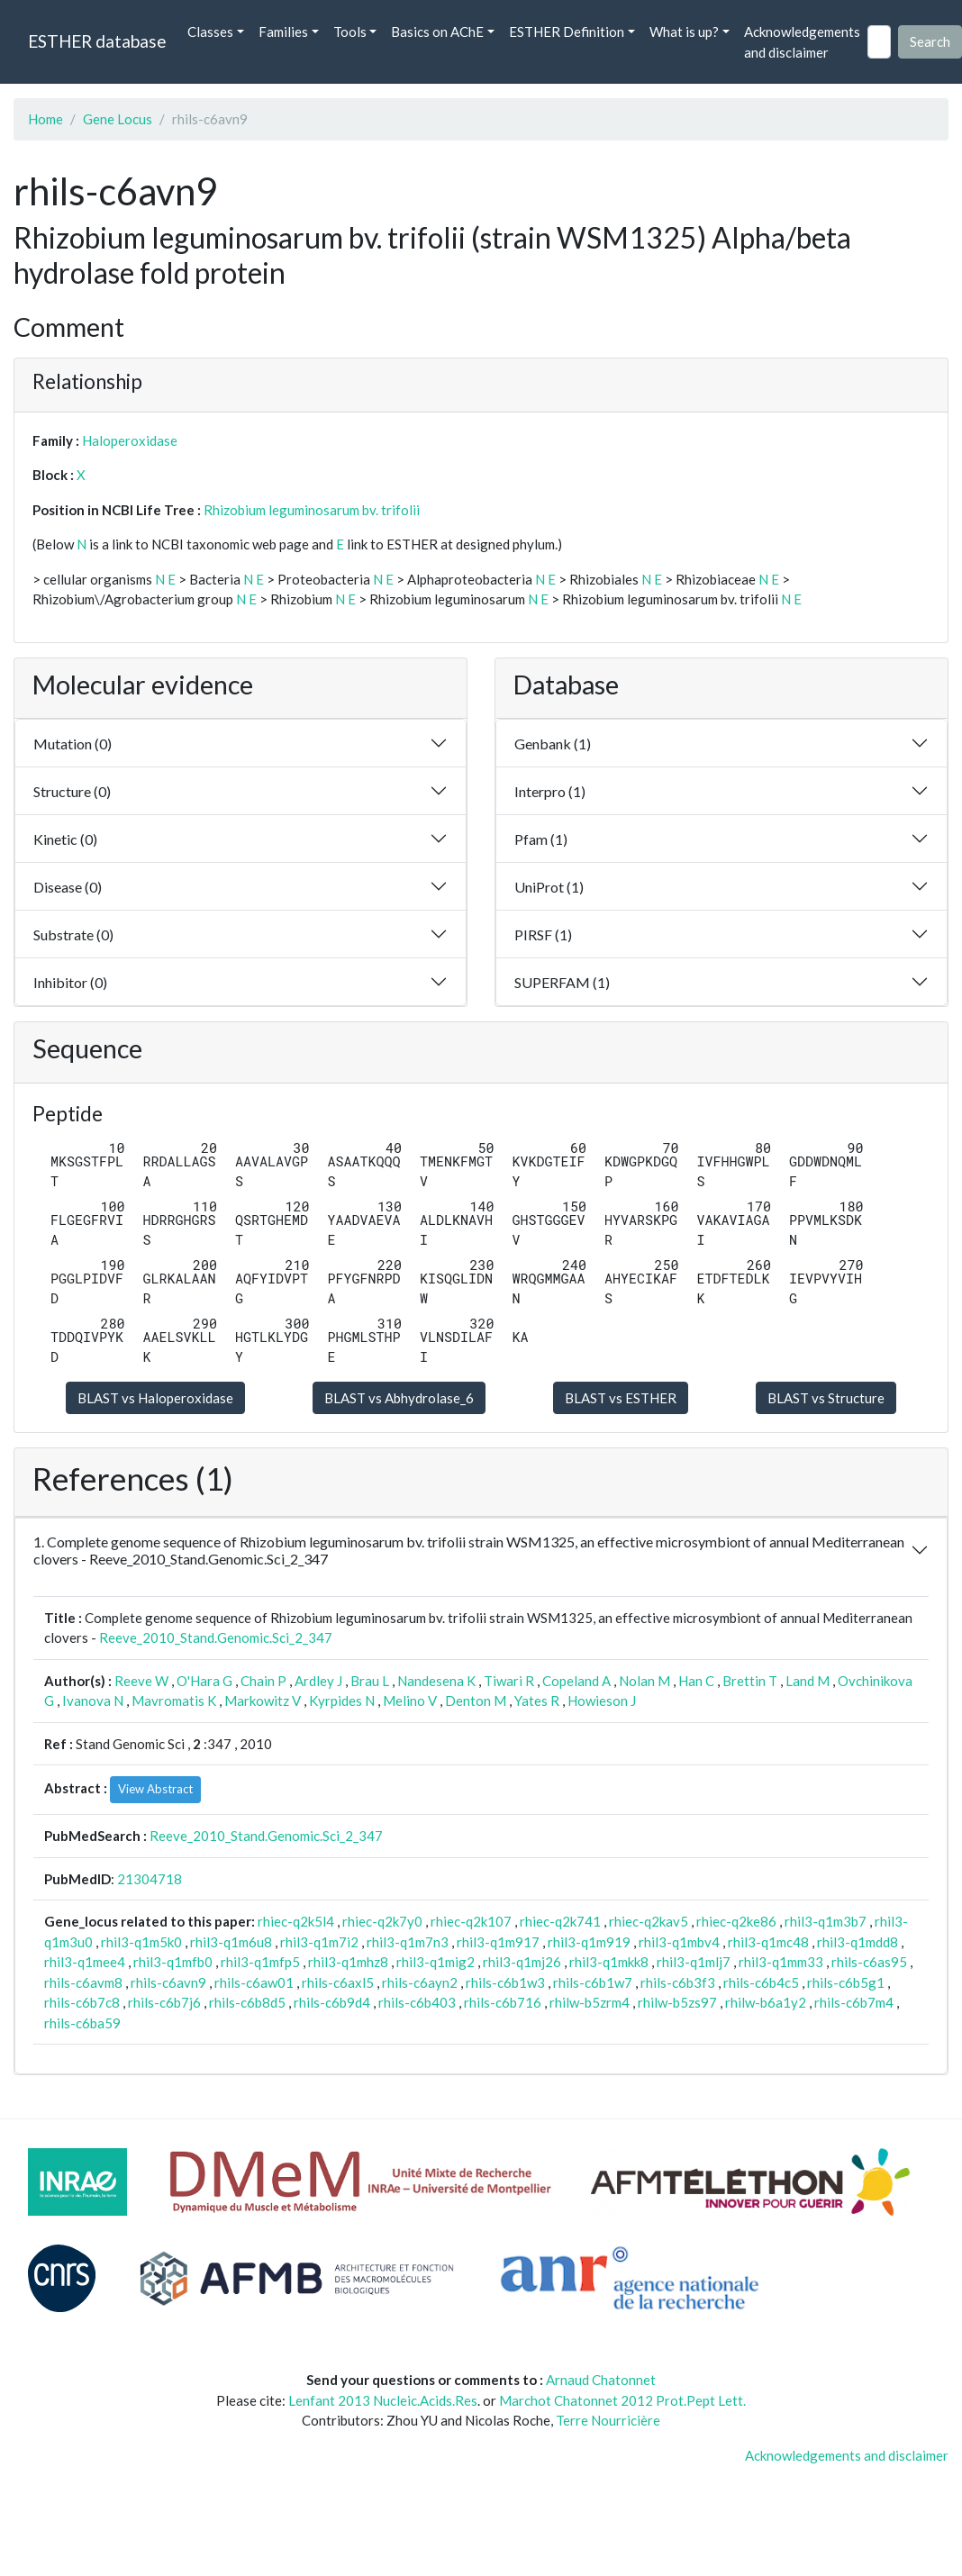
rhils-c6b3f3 (677, 1982)
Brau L (369, 1681)
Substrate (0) (73, 934)
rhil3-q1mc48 (768, 1942)
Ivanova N (92, 1700)
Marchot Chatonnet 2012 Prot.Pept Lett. (622, 2400)
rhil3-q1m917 (498, 1942)
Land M (807, 1681)
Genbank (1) (552, 743)
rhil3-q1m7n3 (408, 1942)
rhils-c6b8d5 (247, 2002)
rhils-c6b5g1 (846, 1982)
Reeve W (141, 1681)
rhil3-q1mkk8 (609, 1962)
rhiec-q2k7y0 (382, 1921)
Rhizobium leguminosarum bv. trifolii (312, 510)
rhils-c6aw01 (254, 1982)
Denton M (475, 1700)
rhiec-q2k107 (471, 1921)
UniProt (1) (549, 886)
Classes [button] (210, 31)
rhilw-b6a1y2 (765, 2002)
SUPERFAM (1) (562, 982)
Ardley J (318, 1681)
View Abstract (155, 1789)
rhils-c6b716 (502, 2002)
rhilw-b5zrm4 (589, 2002)
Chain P (263, 1681)
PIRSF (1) (543, 934)
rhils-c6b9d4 (332, 2002)
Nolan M (644, 1681)
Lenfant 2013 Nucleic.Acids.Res (382, 2400)
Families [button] (283, 31)
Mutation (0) (72, 743)
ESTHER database (97, 41)
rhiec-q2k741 (560, 1921)
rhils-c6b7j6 (164, 2002)
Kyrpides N (342, 1700)
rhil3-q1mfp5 (260, 1962)
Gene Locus (117, 119)
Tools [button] (350, 31)
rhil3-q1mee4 (84, 1962)
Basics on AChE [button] (437, 31)
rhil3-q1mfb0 (173, 1962)
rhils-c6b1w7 (592, 1982)
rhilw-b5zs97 (677, 2002)
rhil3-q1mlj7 (694, 1962)
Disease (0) (67, 886)
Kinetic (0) (65, 839)
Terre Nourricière (608, 2420)
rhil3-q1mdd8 (857, 1942)
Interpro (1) (549, 791)
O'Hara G (204, 1681)
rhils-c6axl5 (338, 1982)
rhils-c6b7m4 (854, 2002)
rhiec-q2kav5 (648, 1921)
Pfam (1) (540, 839)
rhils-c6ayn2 (420, 1982)
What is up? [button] (684, 31)
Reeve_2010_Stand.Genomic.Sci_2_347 (215, 1637)
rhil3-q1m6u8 (231, 1942)
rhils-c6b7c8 (82, 2002)
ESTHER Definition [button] (566, 31)
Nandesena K (436, 1681)
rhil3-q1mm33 (781, 1962)
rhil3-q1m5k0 (141, 1942)
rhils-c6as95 (869, 1962)
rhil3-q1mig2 (435, 1962)
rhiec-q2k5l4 (296, 1921)
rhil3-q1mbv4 (679, 1942)
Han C (696, 1681)
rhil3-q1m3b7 (826, 1921)
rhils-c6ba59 (82, 2023)
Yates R (536, 1700)
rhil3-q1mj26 (522, 1962)
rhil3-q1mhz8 (348, 1962)
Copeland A (576, 1681)
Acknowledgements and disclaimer (802, 41)
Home (45, 119)
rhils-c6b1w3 (505, 1982)
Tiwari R (509, 1681)
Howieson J (601, 1700)
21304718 (149, 1879)
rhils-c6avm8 (83, 1982)
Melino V (410, 1700)
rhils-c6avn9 (168, 1982)
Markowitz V (262, 1700)
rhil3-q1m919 (589, 1942)
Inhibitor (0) (70, 982)
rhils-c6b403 (417, 2002)
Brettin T (749, 1681)
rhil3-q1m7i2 (319, 1942)
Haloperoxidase (129, 440)
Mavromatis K (174, 1700)
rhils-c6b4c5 (761, 1982)
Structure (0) (72, 791)
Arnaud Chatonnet (601, 2380)
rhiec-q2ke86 (736, 1921)
